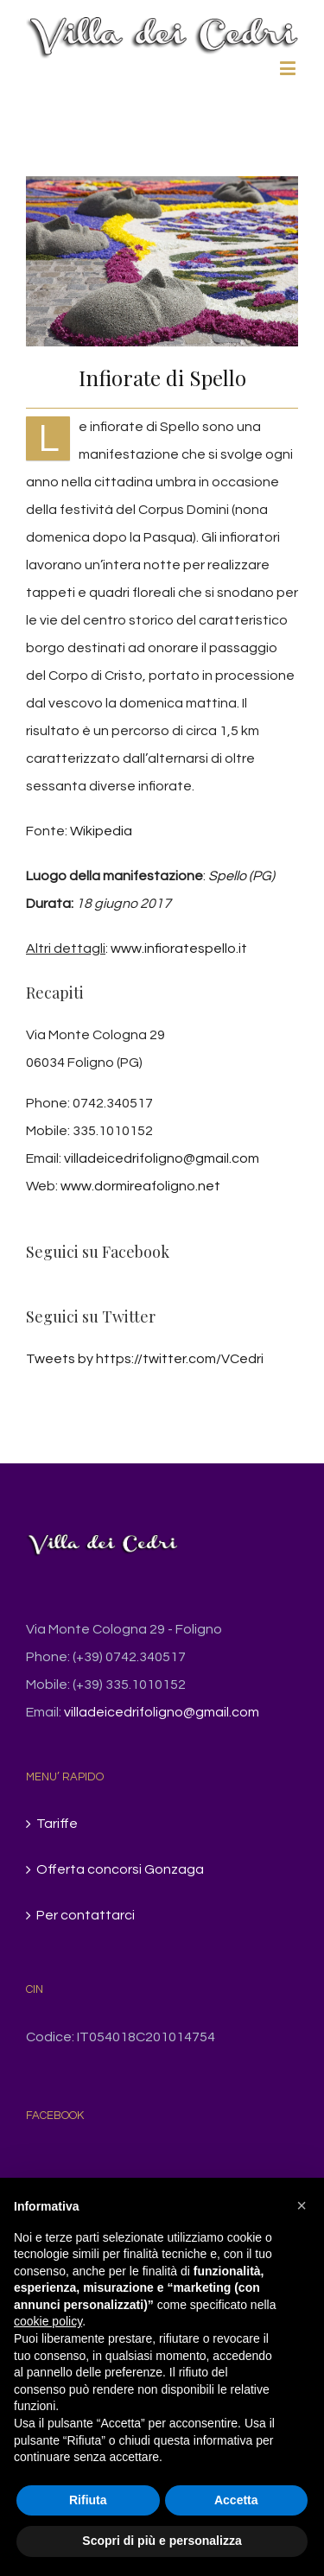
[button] (301, 2205)
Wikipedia (101, 831)
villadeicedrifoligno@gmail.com (161, 1158)
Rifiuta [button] (88, 2500)
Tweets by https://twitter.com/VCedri (145, 1359)
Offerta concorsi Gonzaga (120, 1869)
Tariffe (57, 1823)
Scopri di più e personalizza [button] (161, 2540)
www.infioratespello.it (179, 948)
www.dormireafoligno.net (140, 1186)
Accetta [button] (236, 2500)
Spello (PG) (241, 876)
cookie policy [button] (48, 2321)
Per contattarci (85, 1915)
